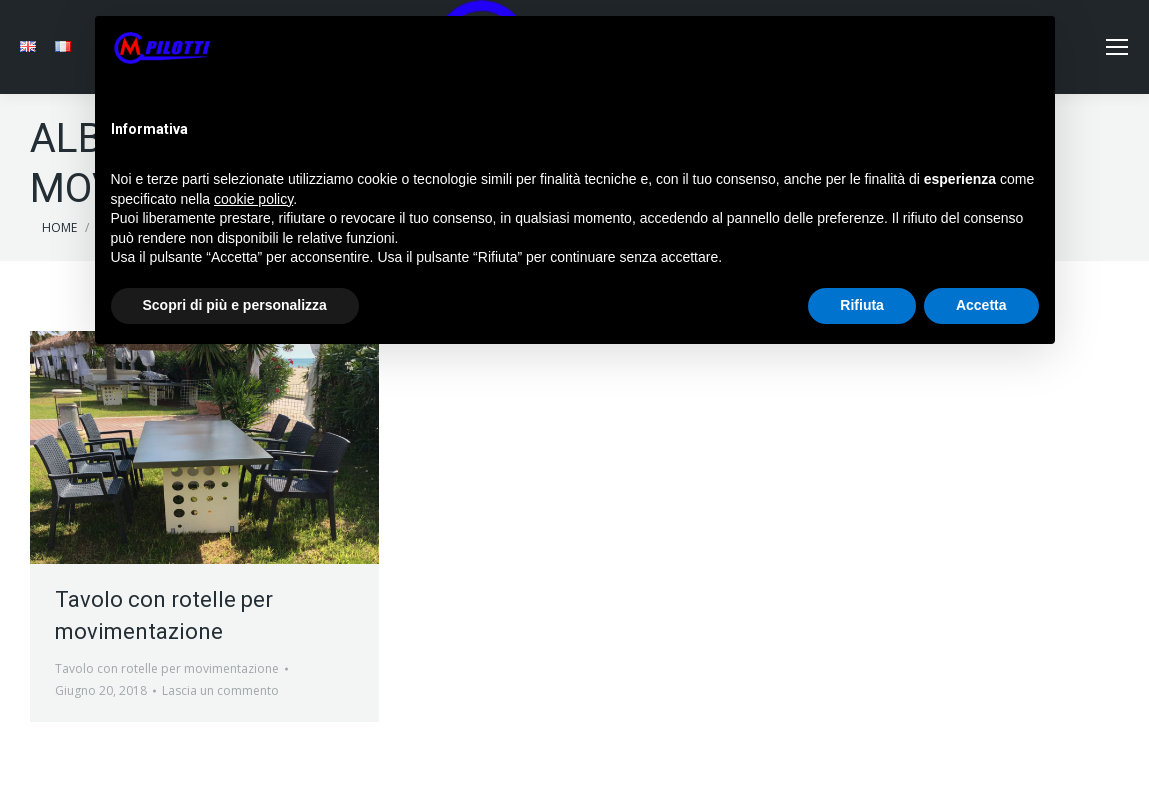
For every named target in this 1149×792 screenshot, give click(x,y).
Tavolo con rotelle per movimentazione (167, 668)
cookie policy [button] (253, 199)
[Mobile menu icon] (1117, 47)
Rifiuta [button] (862, 305)
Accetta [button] (981, 305)
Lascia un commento (220, 690)
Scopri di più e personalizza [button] (235, 305)
